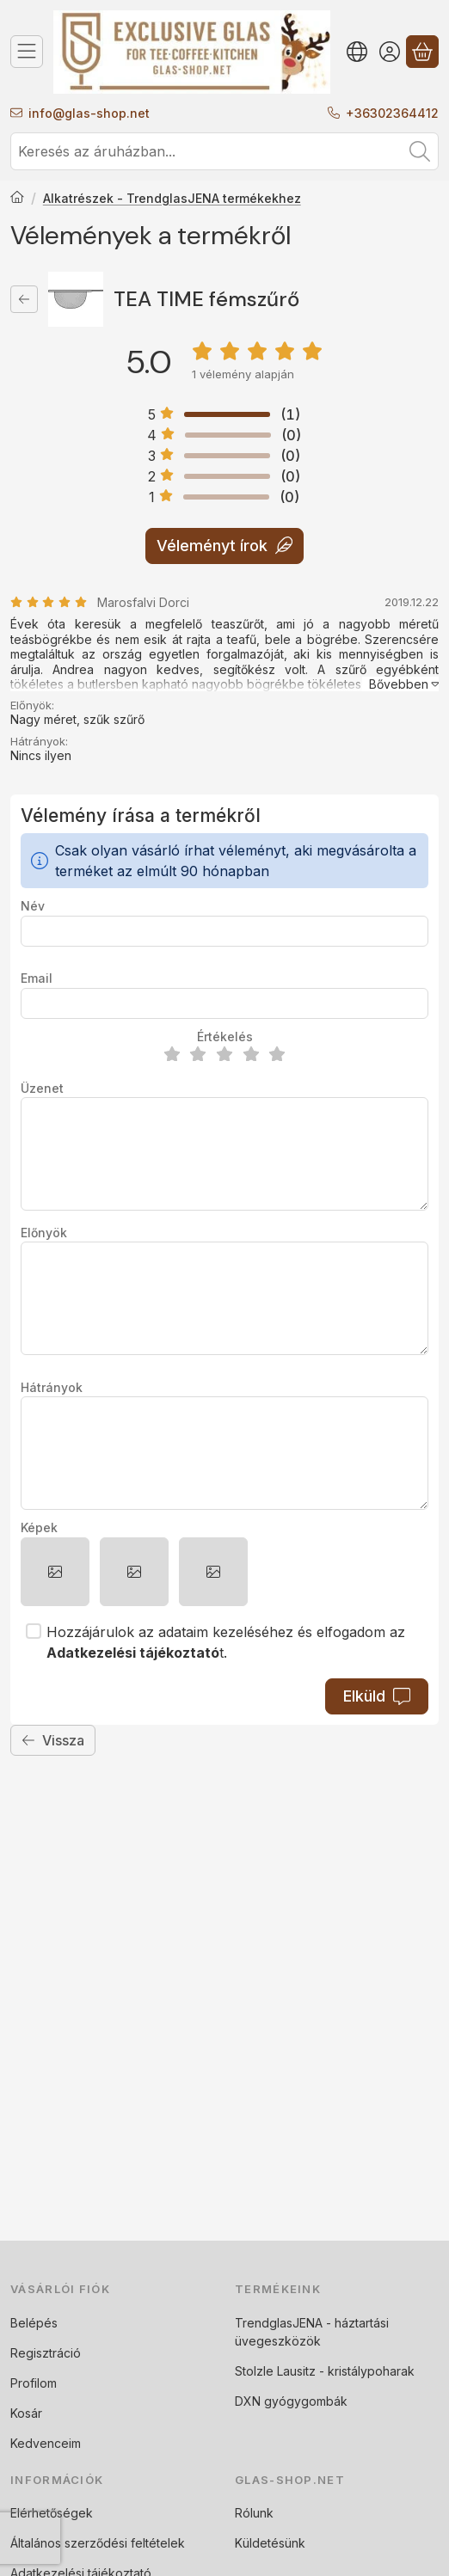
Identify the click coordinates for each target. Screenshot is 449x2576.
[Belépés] (389, 51)
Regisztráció (45, 2353)
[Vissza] (24, 299)
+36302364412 (392, 113)
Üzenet (42, 1088)
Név (33, 906)
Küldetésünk (270, 2543)
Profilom (33, 2383)
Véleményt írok (224, 546)
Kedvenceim (45, 2443)
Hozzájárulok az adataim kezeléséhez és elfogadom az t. (225, 1642)
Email (36, 978)
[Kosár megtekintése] (422, 51)
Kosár (26, 2413)
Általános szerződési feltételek (97, 2543)
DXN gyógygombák (291, 2401)
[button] (55, 1571)
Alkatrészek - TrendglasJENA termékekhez (172, 198)
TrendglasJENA (279, 2322)
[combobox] (224, 151)
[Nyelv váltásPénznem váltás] (357, 51)
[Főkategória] (17, 198)
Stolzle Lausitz (275, 2371)
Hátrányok (52, 1387)
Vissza (53, 1740)
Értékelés (225, 1036)
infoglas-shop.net (89, 113)
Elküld (376, 1696)
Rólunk (254, 2512)
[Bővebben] (400, 684)
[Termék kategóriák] (26, 51)
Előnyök (44, 1232)
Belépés (34, 2322)
